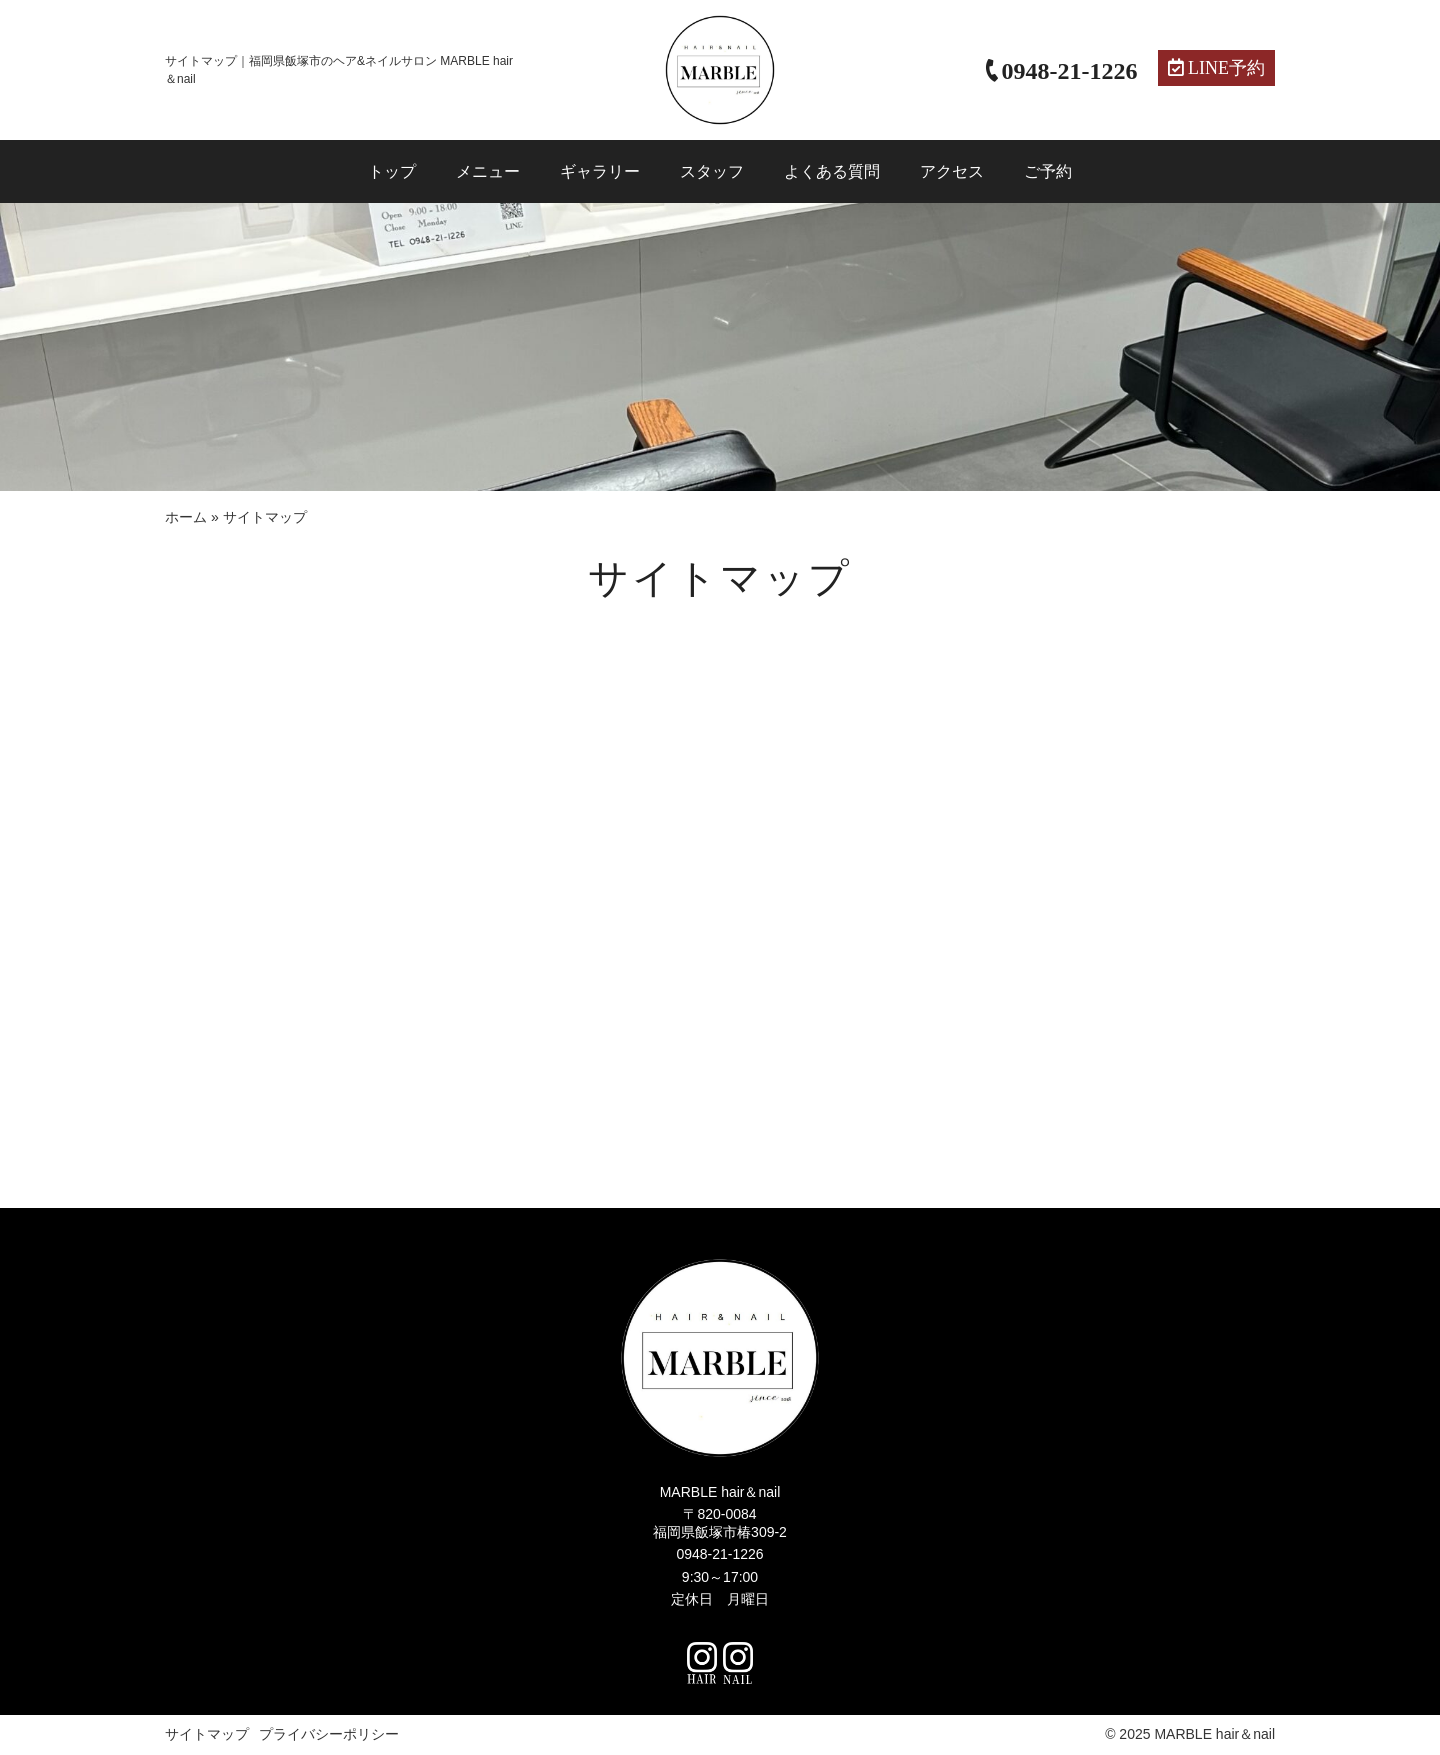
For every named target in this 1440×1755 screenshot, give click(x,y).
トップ (392, 171)
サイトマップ (207, 1734)
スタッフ (712, 171)
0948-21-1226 (719, 1554)
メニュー (488, 171)
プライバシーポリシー (329, 1734)
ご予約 (1048, 171)
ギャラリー (600, 171)
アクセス (952, 171)
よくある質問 (832, 171)
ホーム (186, 517)
